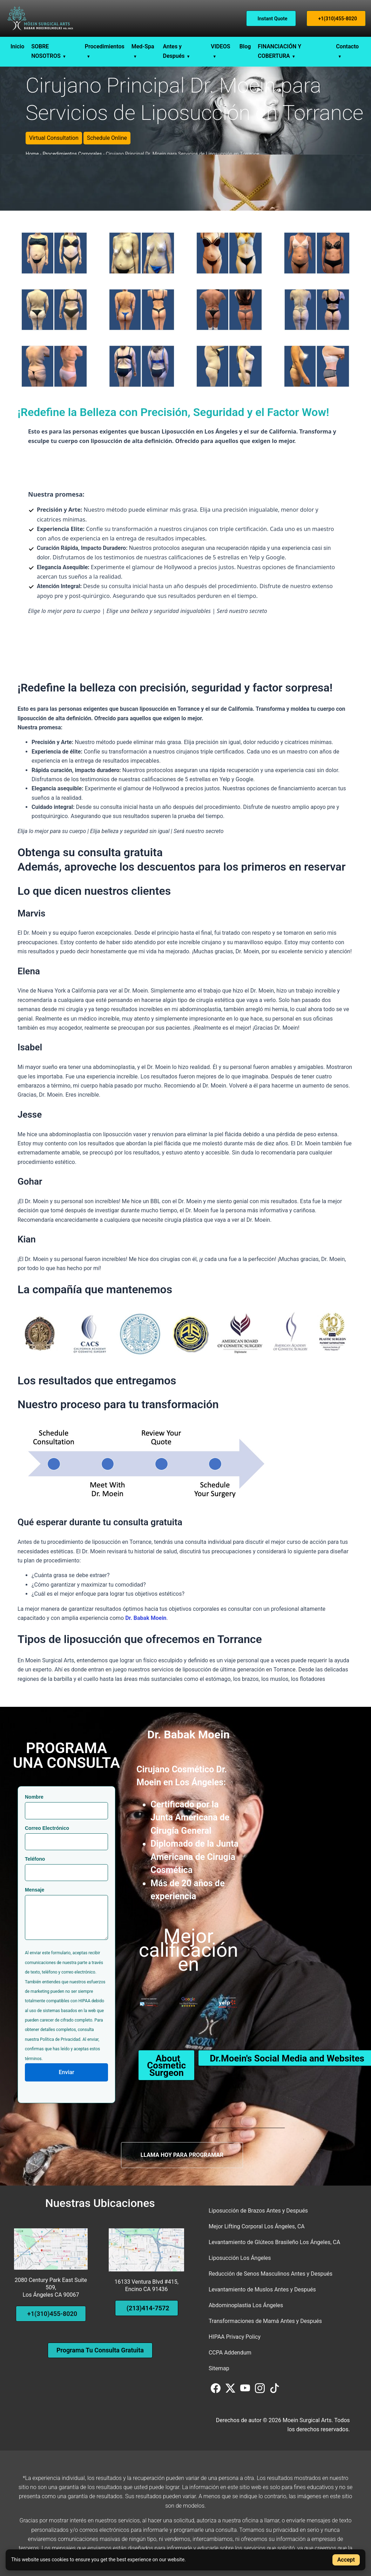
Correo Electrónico (47, 1828)
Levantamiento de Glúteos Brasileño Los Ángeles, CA (274, 2242)
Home (32, 154)
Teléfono (35, 1859)
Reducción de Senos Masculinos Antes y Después (270, 2273)
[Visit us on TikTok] (274, 2391)
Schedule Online (107, 138)
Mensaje (34, 1890)
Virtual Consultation (54, 138)
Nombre (34, 1797)
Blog (245, 46)
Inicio (17, 46)
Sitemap (219, 2368)
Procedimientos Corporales (72, 154)
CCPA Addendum (230, 2352)
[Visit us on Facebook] (216, 2391)
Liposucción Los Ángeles (240, 2258)
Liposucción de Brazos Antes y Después (258, 2210)
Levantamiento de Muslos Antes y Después (262, 2289)
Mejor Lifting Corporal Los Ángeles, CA (257, 2226)
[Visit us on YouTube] (245, 2391)
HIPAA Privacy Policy (235, 2336)
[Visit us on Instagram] (260, 2391)
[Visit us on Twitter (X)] (231, 2391)
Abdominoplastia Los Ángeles (246, 2305)
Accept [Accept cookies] (346, 2559)
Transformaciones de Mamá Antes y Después (265, 2321)
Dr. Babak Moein (145, 1618)
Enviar (66, 2072)
